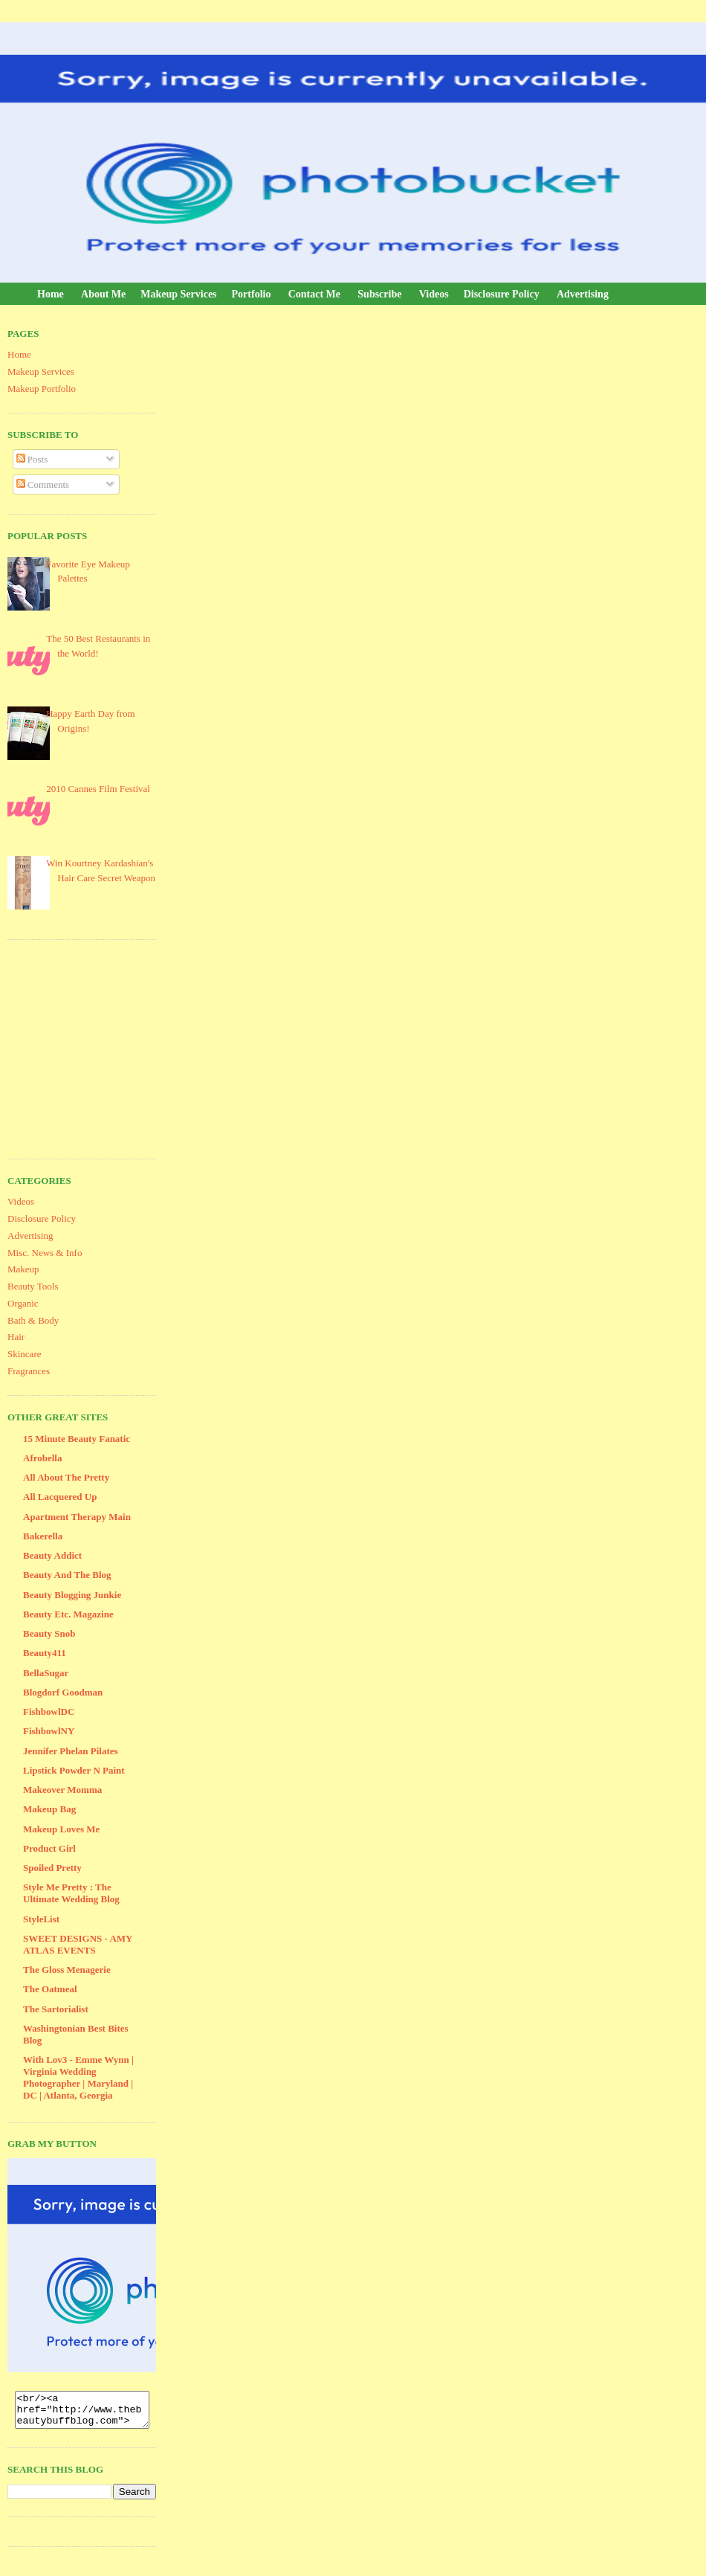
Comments (43, 484)
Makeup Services (178, 294)
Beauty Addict (52, 1555)
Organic (23, 1303)
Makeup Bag (49, 1809)
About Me (103, 294)
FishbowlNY (48, 1730)
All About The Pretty (66, 1477)
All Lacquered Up (60, 1496)
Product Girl (49, 1848)
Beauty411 (44, 1652)
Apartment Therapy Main (77, 1516)
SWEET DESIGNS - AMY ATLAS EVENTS (77, 1944)
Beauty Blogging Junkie (72, 1594)
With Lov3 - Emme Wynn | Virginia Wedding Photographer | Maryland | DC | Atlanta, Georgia (78, 2077)
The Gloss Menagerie (67, 1969)
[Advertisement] (118, 1047)
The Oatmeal (50, 1988)
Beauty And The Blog (67, 1574)
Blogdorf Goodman (63, 1692)
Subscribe (379, 294)
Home (50, 294)
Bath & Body (33, 1320)
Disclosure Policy (502, 294)
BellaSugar (45, 1672)
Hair (16, 1336)
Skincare (24, 1353)
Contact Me (314, 294)
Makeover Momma (62, 1789)
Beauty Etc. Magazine (68, 1614)
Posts (32, 459)
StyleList (41, 1919)
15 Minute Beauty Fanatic (76, 1438)
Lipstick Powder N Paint (74, 1770)
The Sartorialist (55, 2009)
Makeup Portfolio (41, 388)
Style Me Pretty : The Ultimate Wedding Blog (71, 1892)
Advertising (583, 294)
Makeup (23, 1269)
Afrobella (42, 1458)
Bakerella (42, 1536)
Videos (434, 294)
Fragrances (28, 1370)
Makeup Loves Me (61, 1829)
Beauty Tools (33, 1286)
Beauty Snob (49, 1633)
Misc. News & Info (44, 1252)
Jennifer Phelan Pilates (70, 1750)
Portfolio (251, 294)
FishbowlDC (48, 1711)
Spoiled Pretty (52, 1867)
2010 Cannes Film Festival (98, 788)
